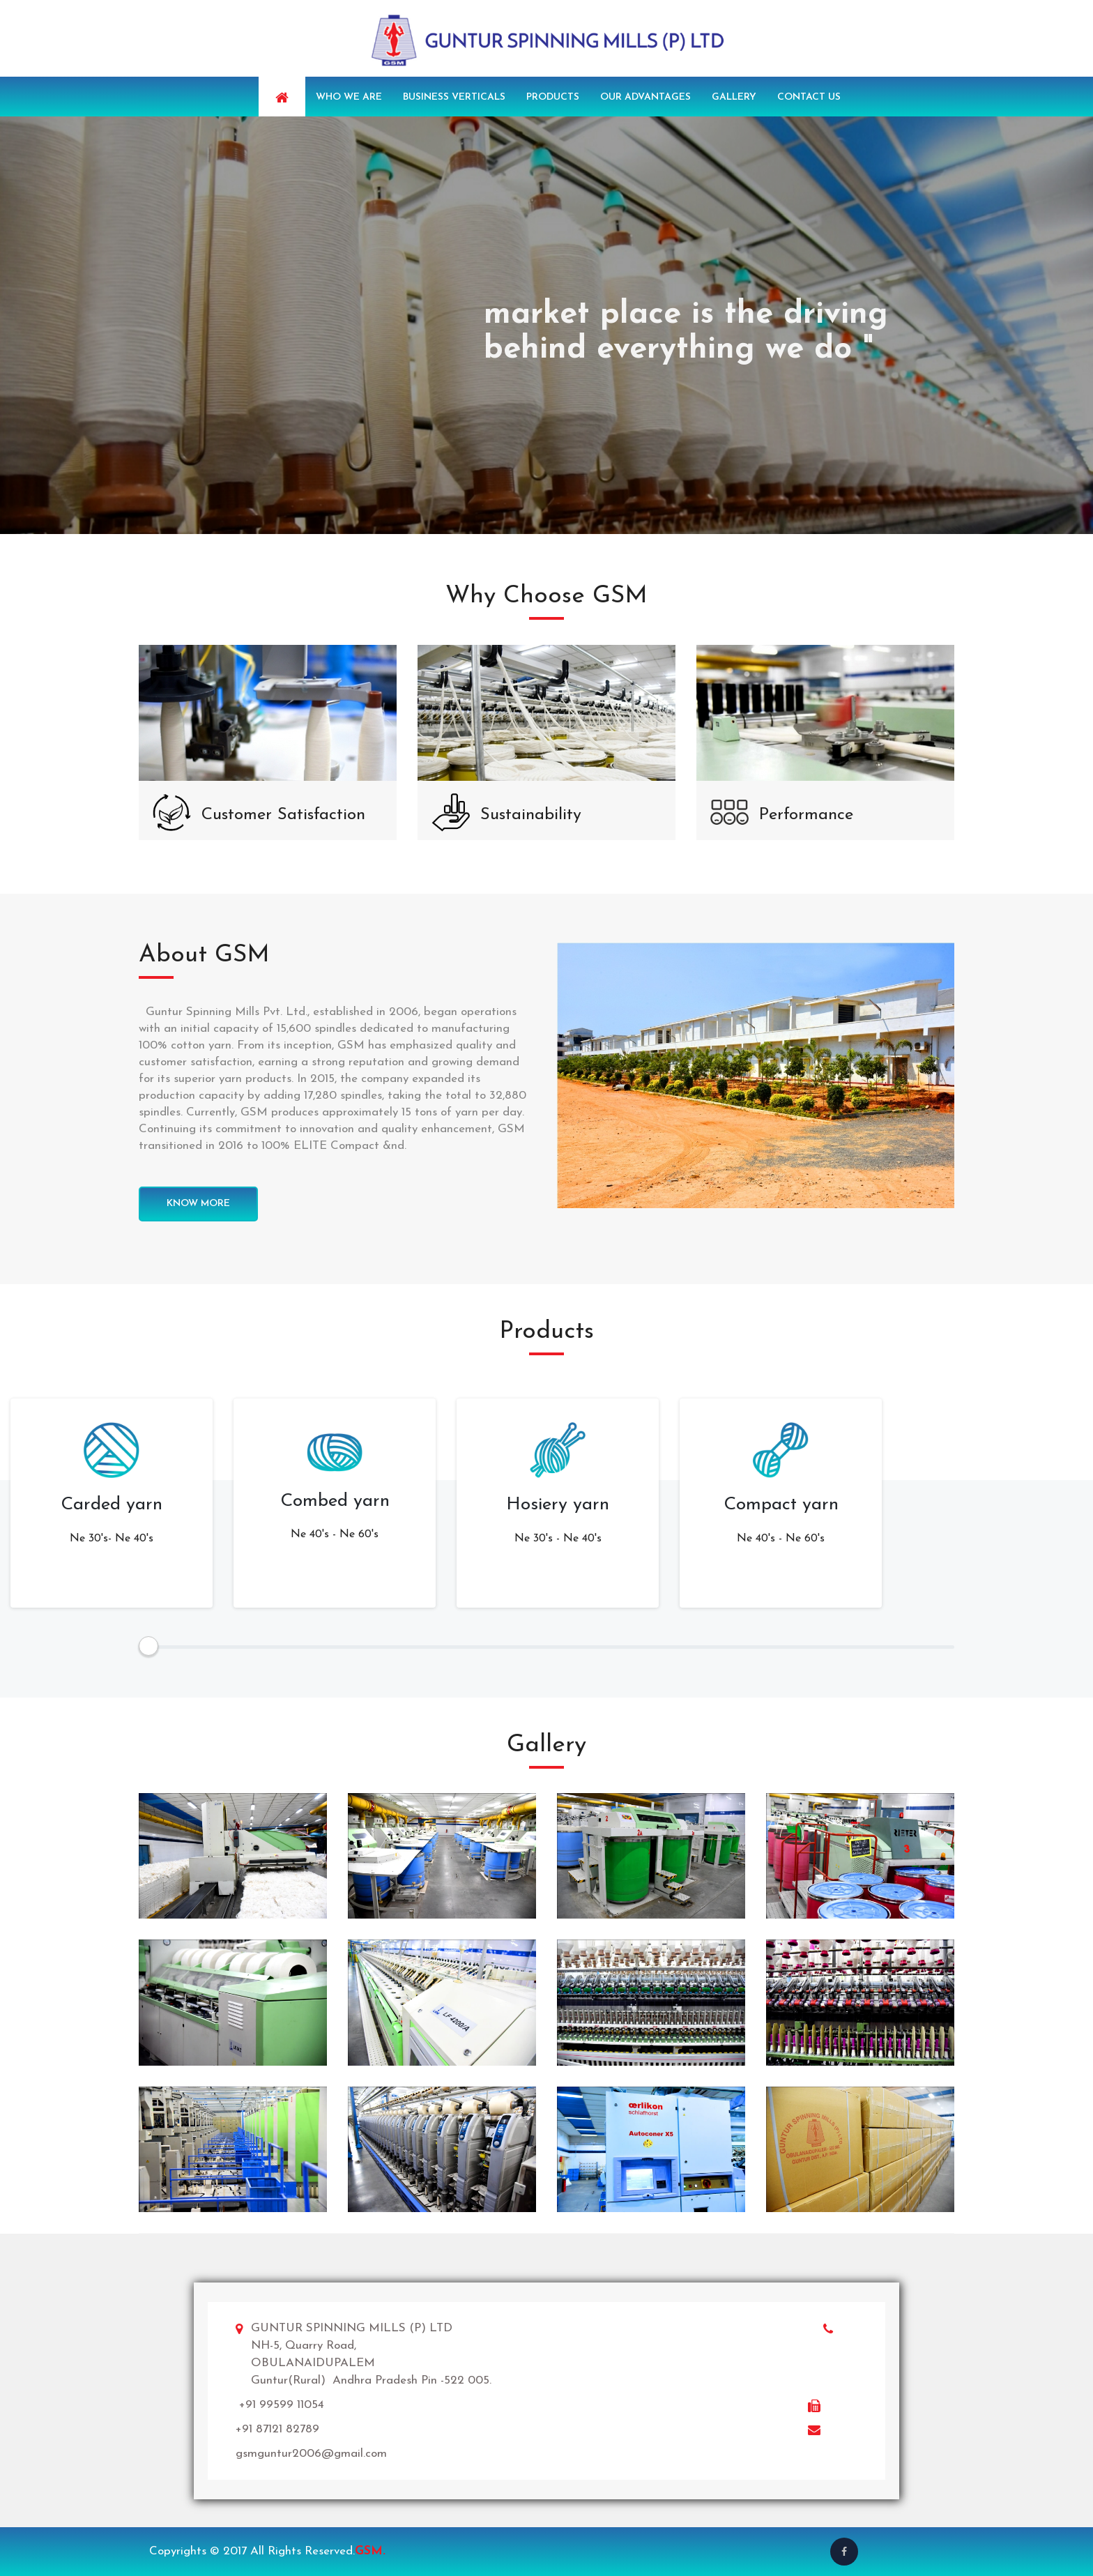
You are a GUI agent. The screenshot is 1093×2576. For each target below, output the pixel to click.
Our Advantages (645, 97)
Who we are (349, 97)
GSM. (370, 2551)
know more (198, 1203)
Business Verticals (454, 97)
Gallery (734, 97)
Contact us (809, 97)
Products (552, 97)
